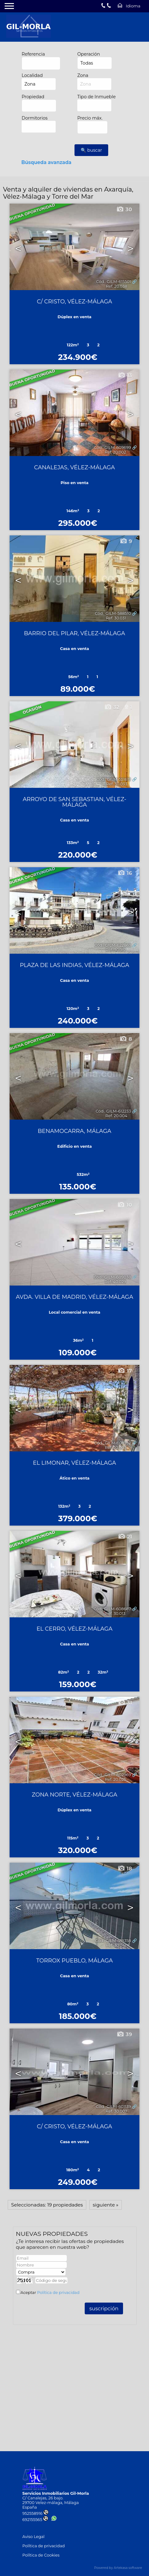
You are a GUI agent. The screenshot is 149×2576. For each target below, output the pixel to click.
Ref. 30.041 (116, 1945)
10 (124, 1205)
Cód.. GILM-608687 (112, 1609)
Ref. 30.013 (115, 1613)
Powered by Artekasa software (118, 2568)
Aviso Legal (33, 2536)
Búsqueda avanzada (46, 162)
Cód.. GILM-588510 (113, 613)
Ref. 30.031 (116, 618)
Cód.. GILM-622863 (112, 945)
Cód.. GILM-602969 (112, 1774)
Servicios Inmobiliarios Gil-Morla (55, 2493)
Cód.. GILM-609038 (112, 1277)
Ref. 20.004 (116, 1115)
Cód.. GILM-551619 (113, 779)
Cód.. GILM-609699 (112, 447)
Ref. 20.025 (115, 1779)
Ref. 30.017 (115, 950)
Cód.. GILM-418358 (113, 1940)
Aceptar (49, 2292)
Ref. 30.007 (116, 2111)
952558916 (35, 2513)
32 (111, 707)
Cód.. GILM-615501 (113, 281)
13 (125, 375)
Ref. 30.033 (116, 784)
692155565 (35, 2519)
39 (124, 2034)
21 (125, 1537)
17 (124, 1371)
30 (124, 209)
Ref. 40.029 (115, 1281)
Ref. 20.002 (115, 452)
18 (124, 1868)
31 (125, 1703)
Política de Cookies (40, 2555)
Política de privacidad (58, 2292)
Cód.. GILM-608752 (112, 1443)
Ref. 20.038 (116, 286)
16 (124, 873)
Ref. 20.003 (115, 1447)
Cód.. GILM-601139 (113, 2106)
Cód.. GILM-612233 (113, 1111)
